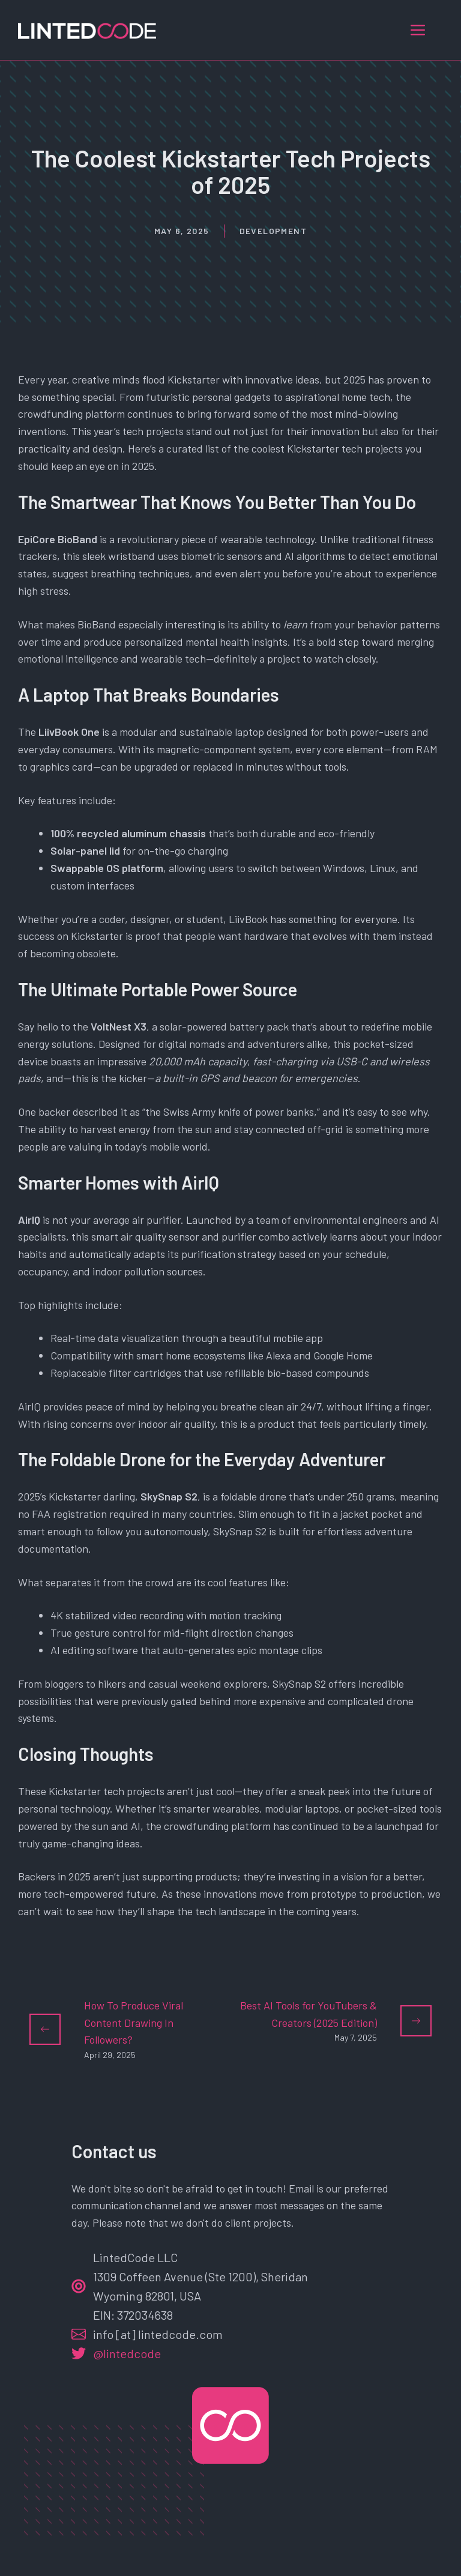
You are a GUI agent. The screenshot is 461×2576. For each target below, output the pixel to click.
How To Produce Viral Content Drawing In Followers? (133, 2023)
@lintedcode (127, 2353)
